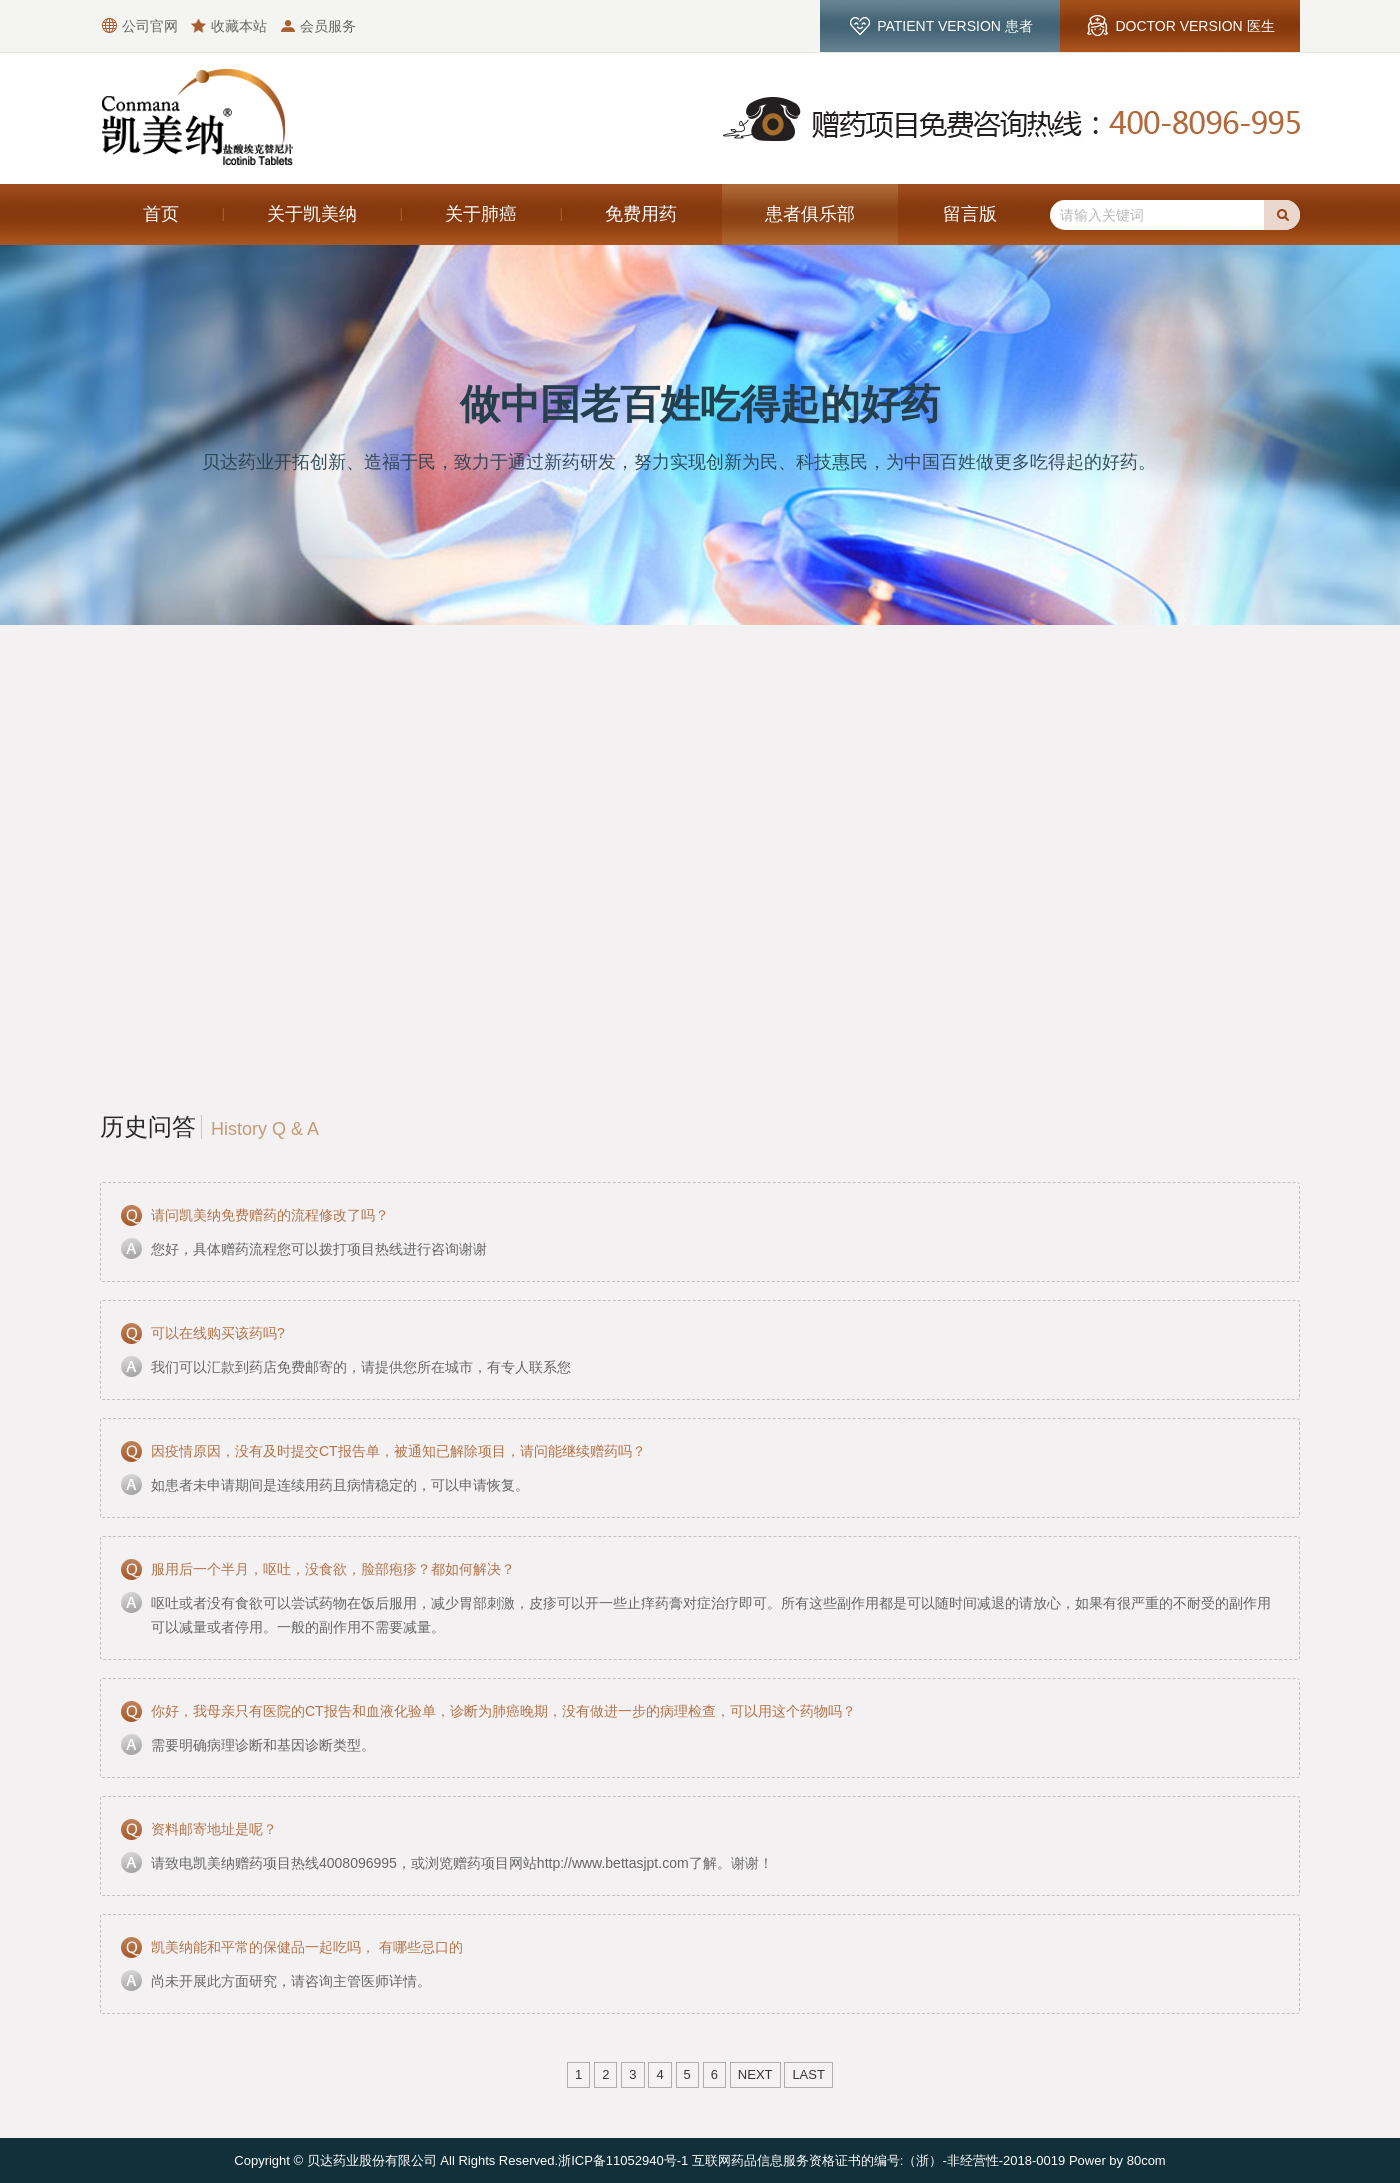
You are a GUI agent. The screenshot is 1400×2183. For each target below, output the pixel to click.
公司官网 (150, 26)
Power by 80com (1117, 2160)
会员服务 (328, 26)
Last (808, 2074)
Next (755, 2074)
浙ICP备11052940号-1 (623, 2160)
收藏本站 (239, 26)
